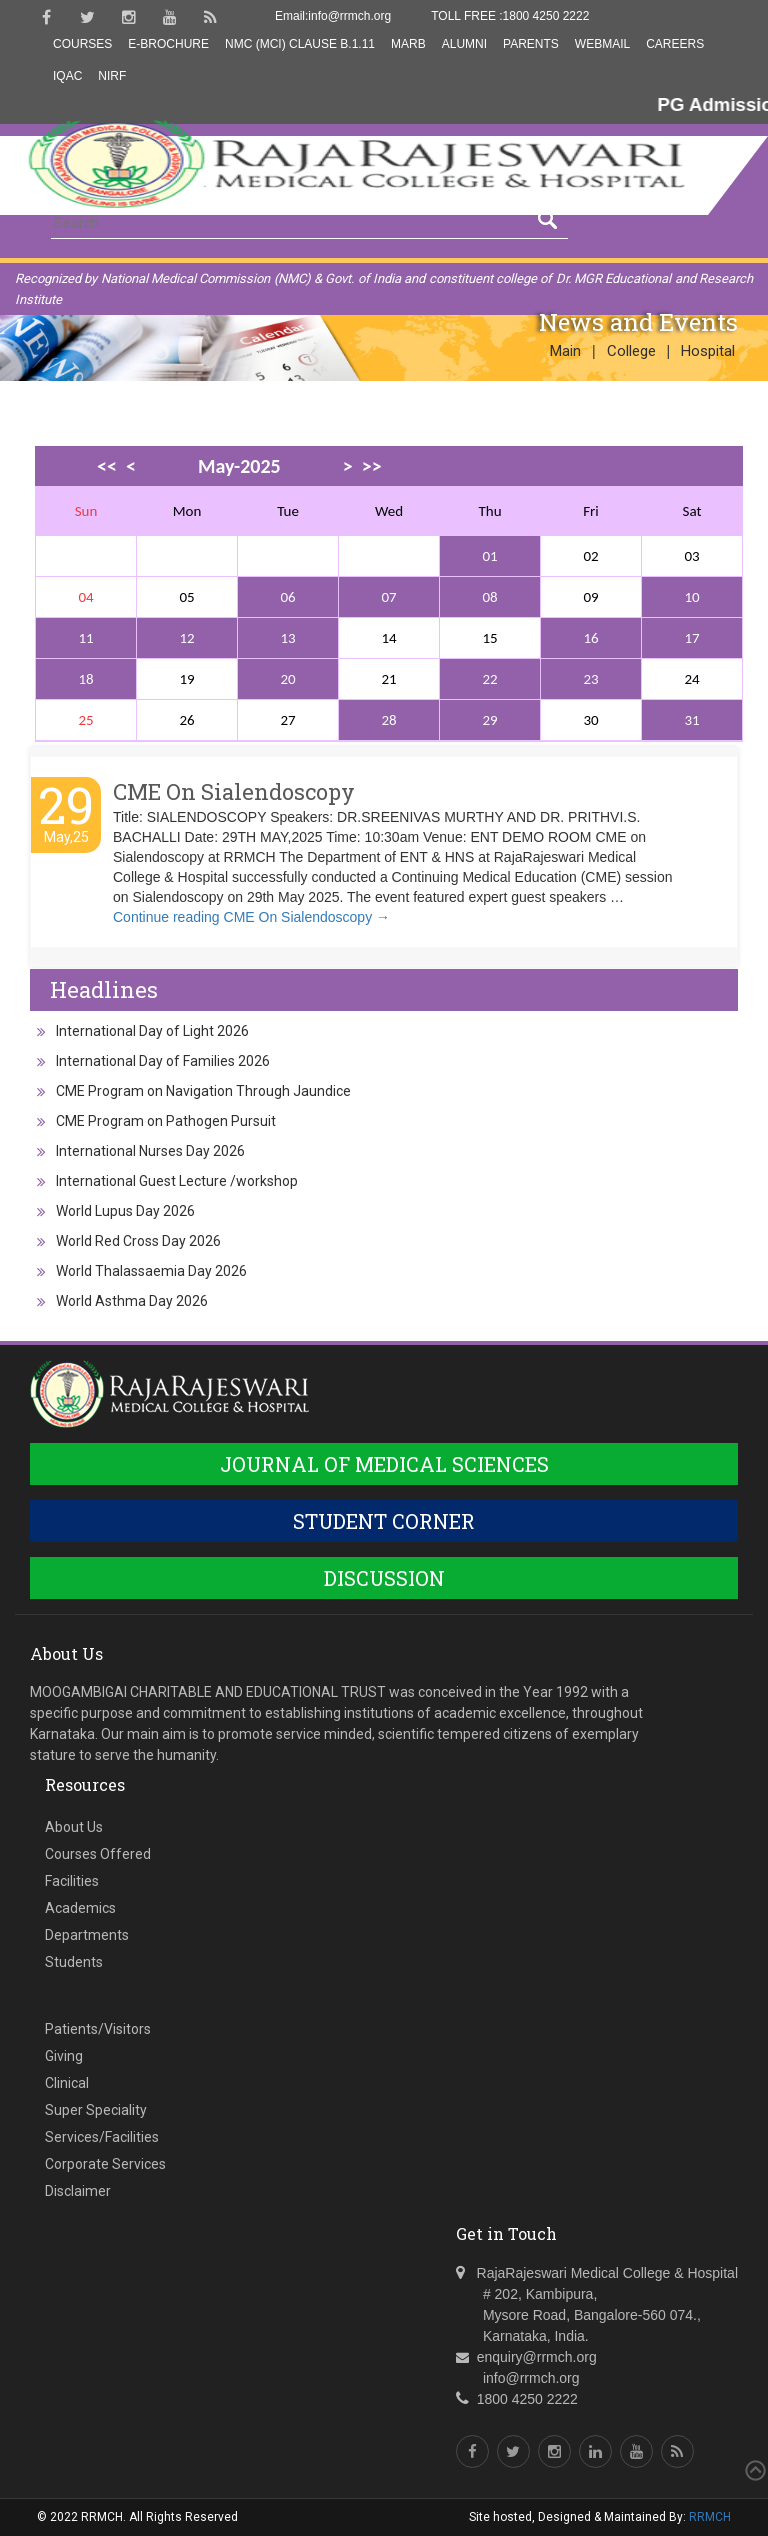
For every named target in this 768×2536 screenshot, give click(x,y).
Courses (82, 44)
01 (489, 556)
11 (85, 638)
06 (287, 597)
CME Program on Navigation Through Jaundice (203, 1091)
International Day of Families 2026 (163, 1061)
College (631, 351)
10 (691, 597)
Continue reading (251, 917)
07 (388, 597)
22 (489, 679)
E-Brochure (168, 44)
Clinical (67, 2083)
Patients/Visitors (98, 2029)
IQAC (67, 76)
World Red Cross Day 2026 (138, 1241)
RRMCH (710, 2517)
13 (287, 638)
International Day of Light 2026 (152, 1031)
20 (287, 679)
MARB (408, 44)
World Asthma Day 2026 (132, 1301)
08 (489, 597)
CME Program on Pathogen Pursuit (166, 1121)
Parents (531, 44)
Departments (87, 1935)
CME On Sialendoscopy (234, 791)
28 (388, 720)
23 (590, 679)
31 (691, 720)
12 (186, 638)
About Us (74, 1827)
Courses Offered (98, 1854)
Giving (64, 2056)
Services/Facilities (102, 2137)
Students (74, 1962)
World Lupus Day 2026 (125, 1211)
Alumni (464, 44)
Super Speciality (96, 2110)
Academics (80, 1908)
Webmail (602, 44)
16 (590, 638)
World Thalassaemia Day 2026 (151, 1271)
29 (489, 720)
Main (565, 351)
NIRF (112, 76)
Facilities (72, 1881)
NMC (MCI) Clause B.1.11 (300, 44)
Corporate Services (105, 2164)
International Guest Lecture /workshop (177, 1181)
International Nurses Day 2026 (150, 1151)
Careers (675, 44)
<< (107, 466)
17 (691, 638)
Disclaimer (78, 2191)
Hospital (708, 351)
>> (372, 466)
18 (85, 679)
